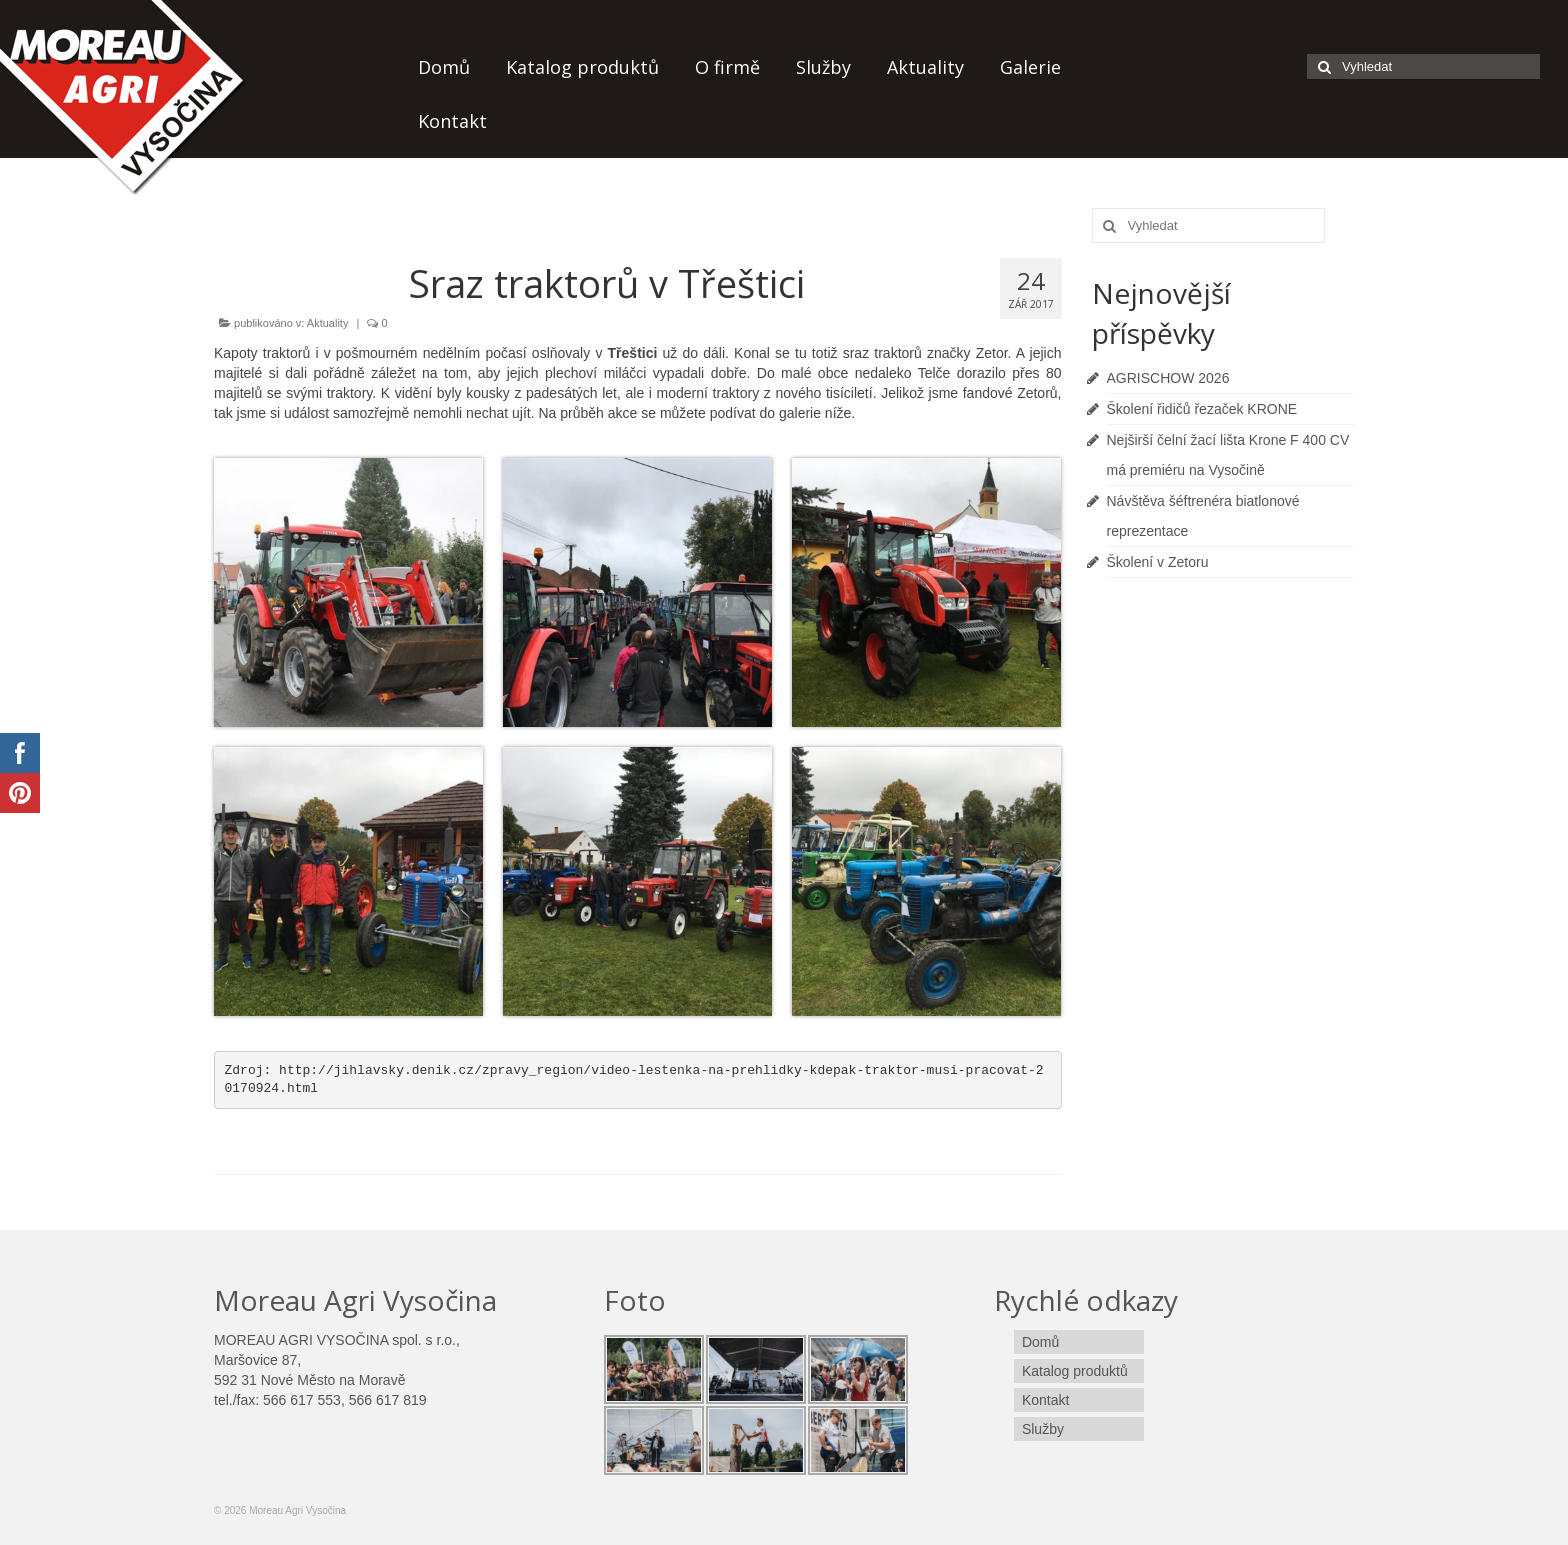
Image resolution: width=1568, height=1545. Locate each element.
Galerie (1030, 67)
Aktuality (925, 67)
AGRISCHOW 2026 (1168, 378)
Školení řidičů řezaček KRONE (1202, 409)
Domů (444, 67)
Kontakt (452, 121)
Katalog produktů (582, 67)
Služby (823, 67)
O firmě (727, 67)
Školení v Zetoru (1158, 562)
